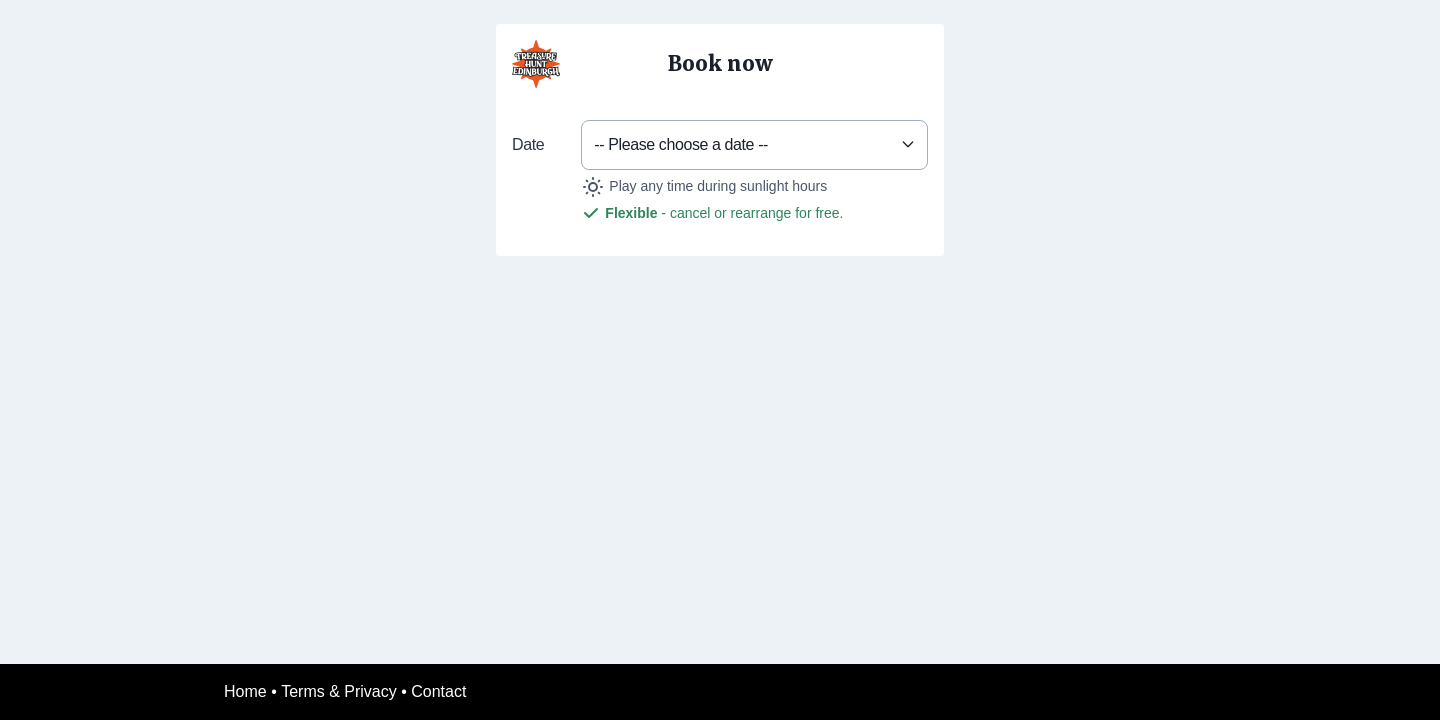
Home (245, 691)
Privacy (370, 691)
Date (528, 144)
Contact (438, 691)
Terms (303, 691)
